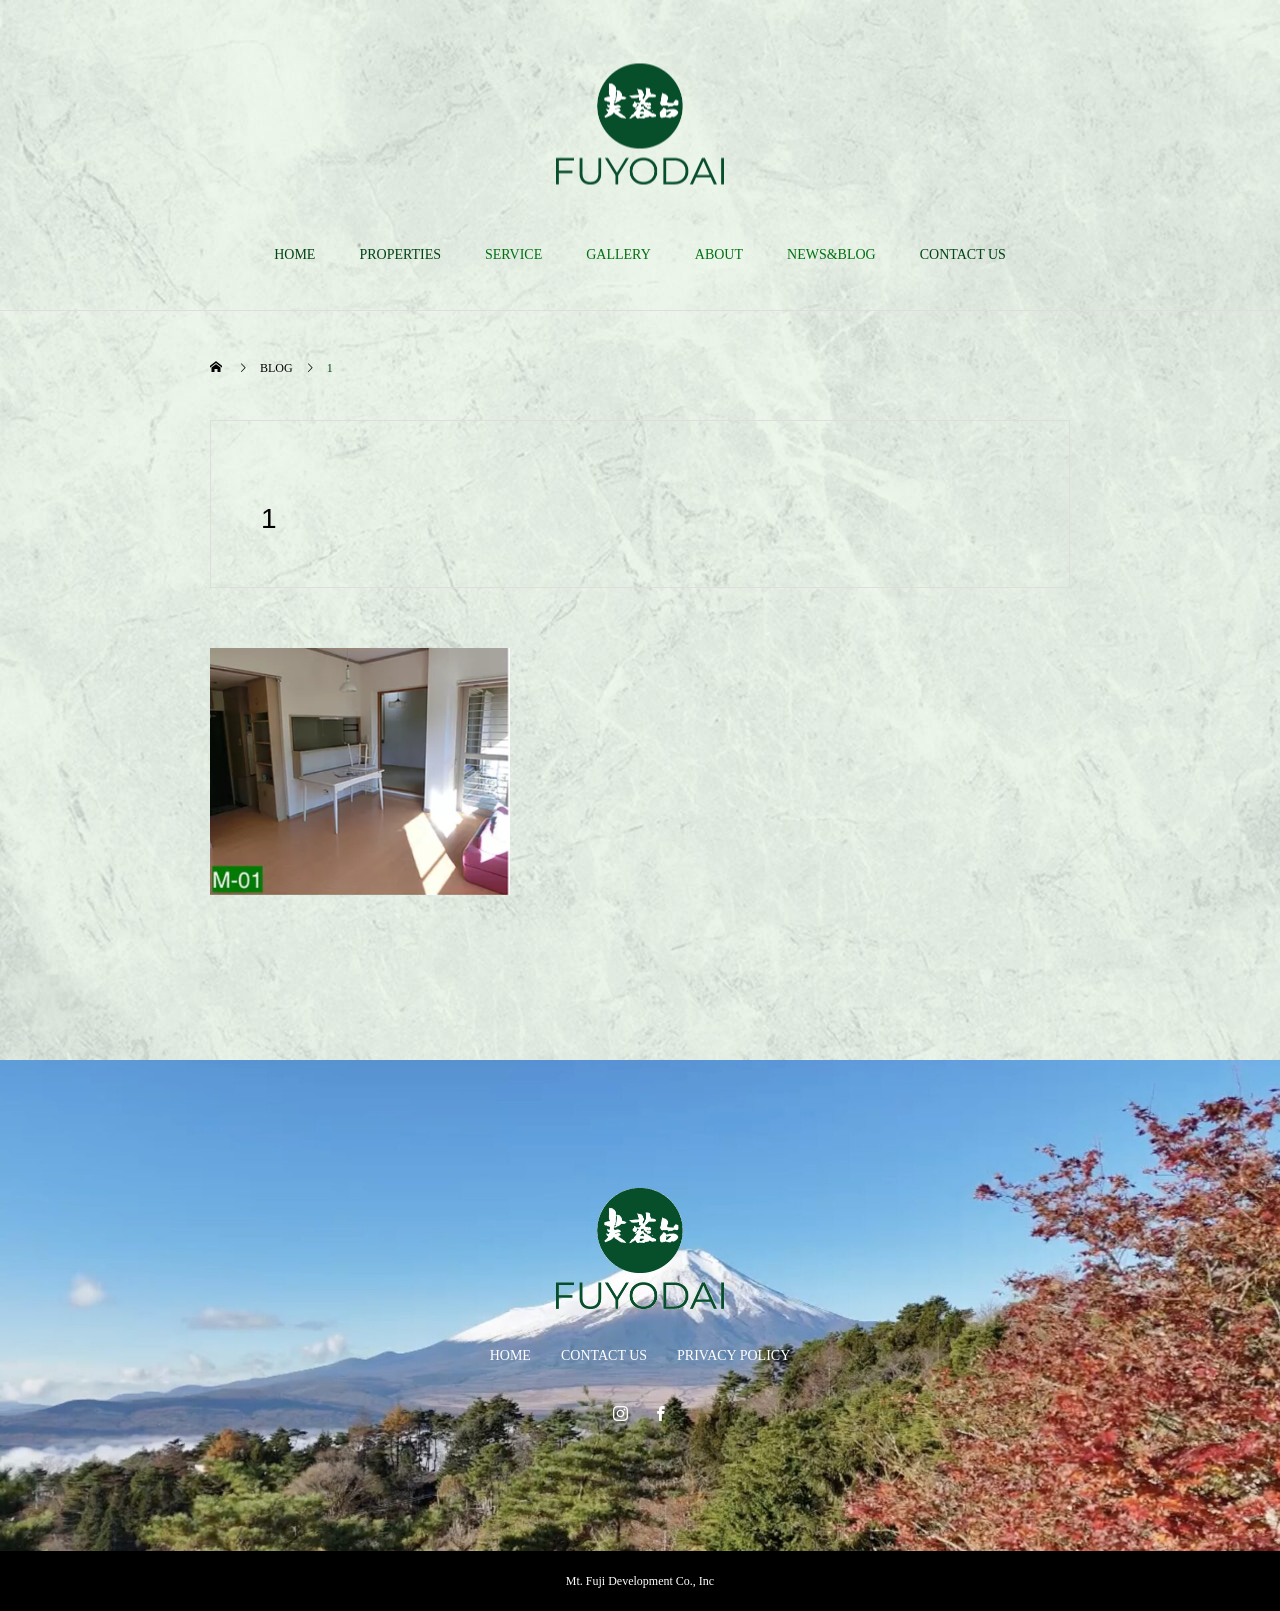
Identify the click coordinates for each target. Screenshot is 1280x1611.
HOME (294, 254)
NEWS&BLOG (831, 254)
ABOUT (719, 254)
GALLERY (618, 254)
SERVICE (513, 254)
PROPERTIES (400, 254)
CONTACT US (963, 254)
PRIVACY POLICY (733, 1355)
